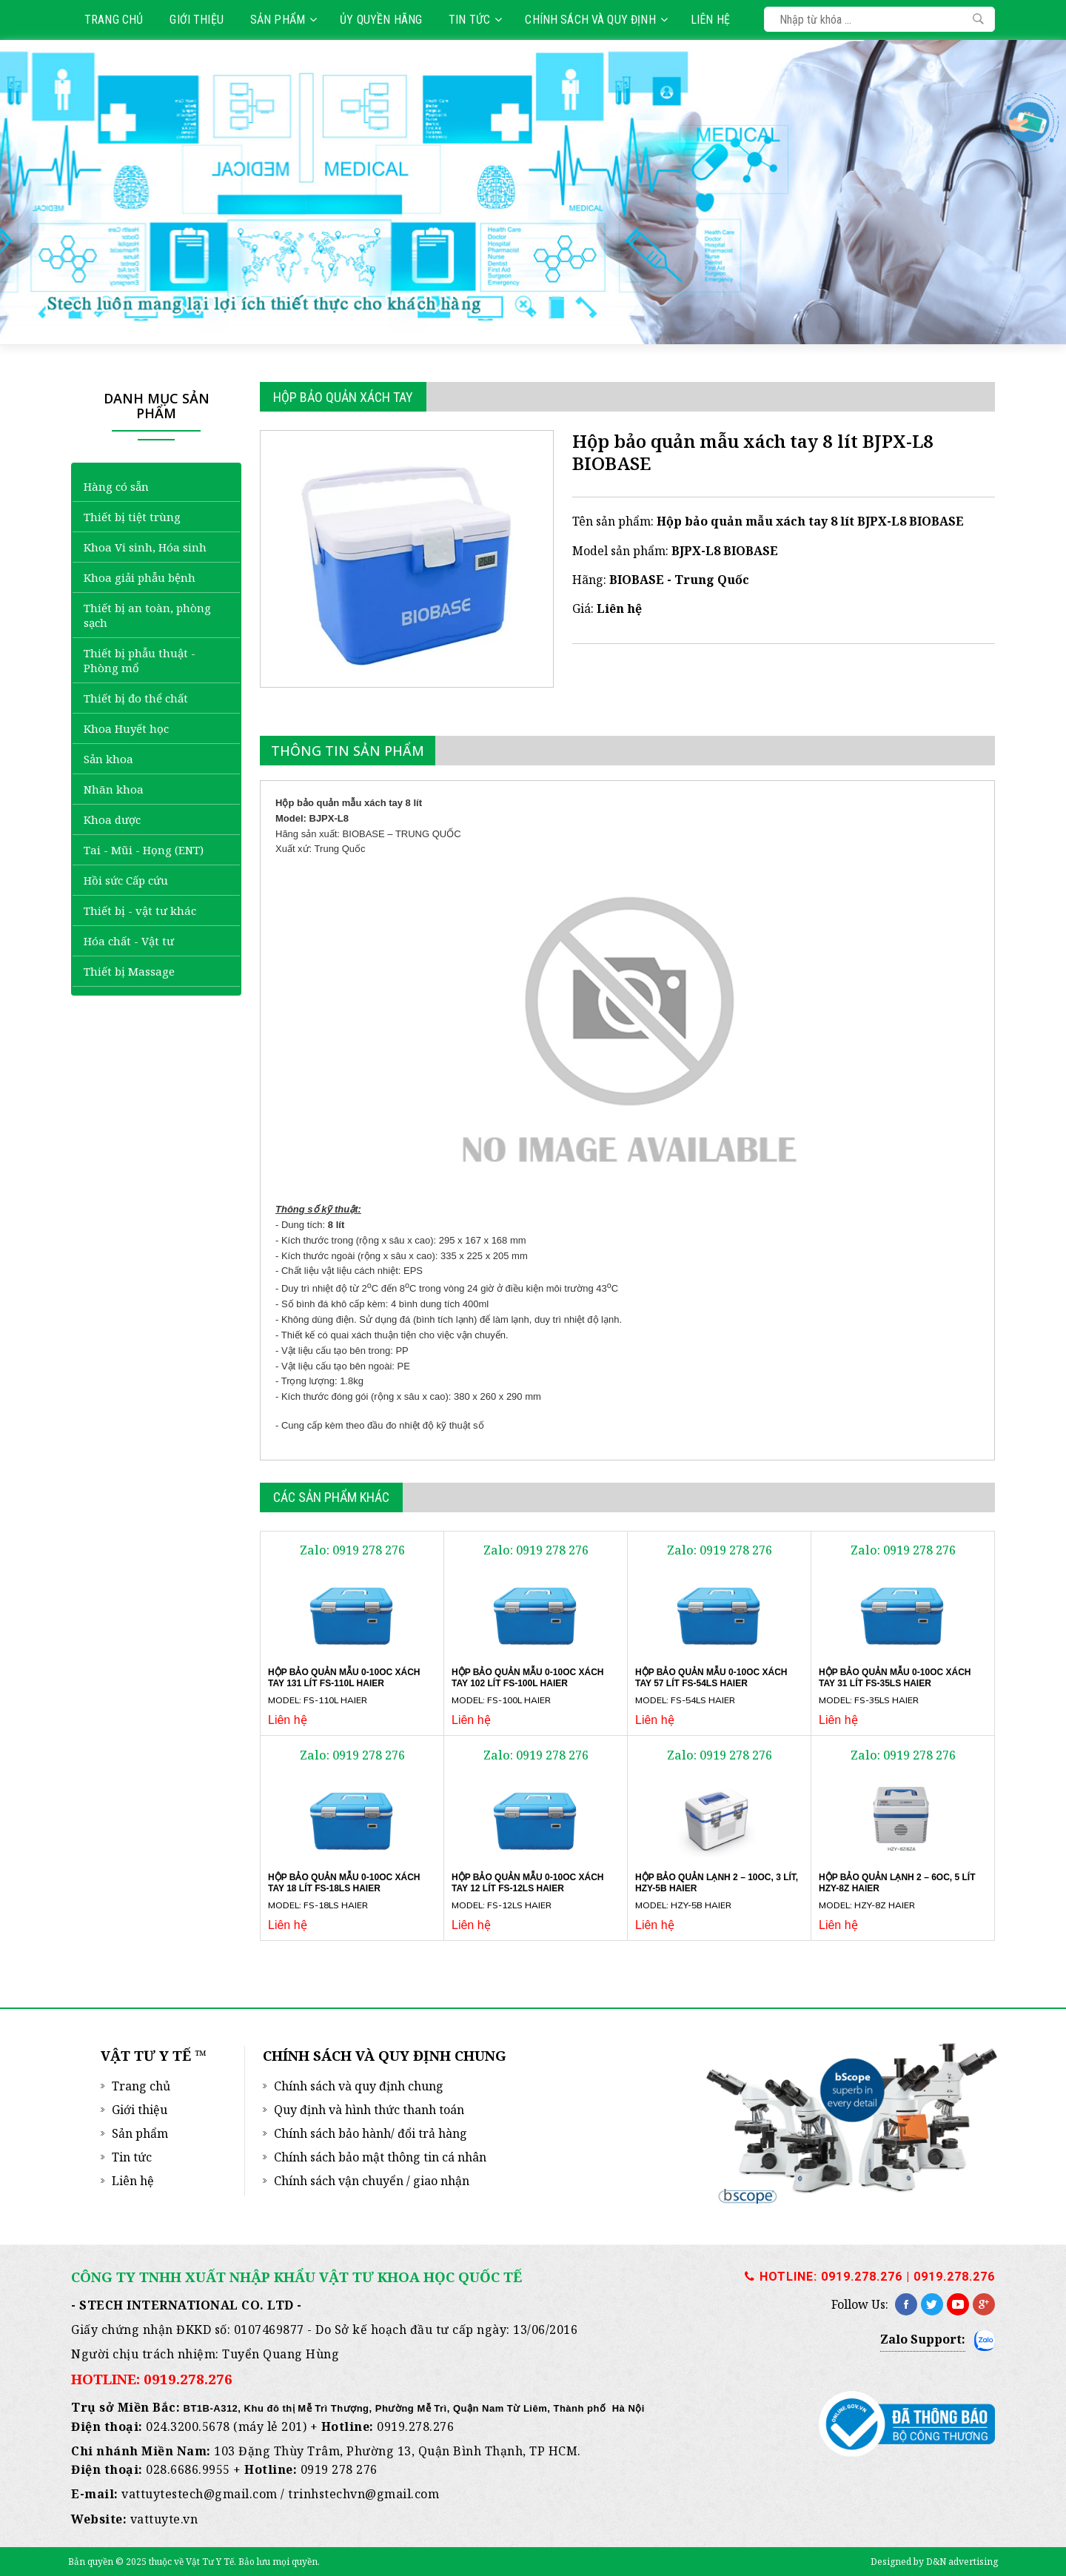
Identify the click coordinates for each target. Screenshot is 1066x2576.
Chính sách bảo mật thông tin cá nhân (380, 2157)
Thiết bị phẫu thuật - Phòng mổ (139, 660)
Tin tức (475, 20)
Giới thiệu (197, 20)
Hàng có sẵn (116, 486)
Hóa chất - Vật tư (129, 940)
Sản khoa (108, 758)
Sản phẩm (283, 20)
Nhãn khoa (114, 789)
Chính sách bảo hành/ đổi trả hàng (370, 2133)
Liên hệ (710, 20)
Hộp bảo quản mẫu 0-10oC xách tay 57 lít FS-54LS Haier (711, 1677)
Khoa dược (112, 819)
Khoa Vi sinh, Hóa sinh (145, 547)
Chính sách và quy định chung (358, 2086)
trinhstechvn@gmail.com (363, 2494)
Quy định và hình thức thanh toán (369, 2110)
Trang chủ (113, 20)
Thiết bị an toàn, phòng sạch (147, 615)
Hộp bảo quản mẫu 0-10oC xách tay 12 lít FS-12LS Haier (527, 1883)
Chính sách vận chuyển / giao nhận (371, 2181)
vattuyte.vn (164, 2519)
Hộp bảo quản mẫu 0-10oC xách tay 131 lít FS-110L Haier (344, 1677)
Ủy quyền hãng (381, 20)
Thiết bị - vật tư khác (140, 910)
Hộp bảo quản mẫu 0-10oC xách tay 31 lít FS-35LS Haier (895, 1677)
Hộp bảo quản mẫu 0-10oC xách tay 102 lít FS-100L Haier (527, 1677)
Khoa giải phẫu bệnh (139, 577)
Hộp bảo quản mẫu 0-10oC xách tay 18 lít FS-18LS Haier (344, 1883)
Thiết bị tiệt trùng (132, 516)
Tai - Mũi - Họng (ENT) (144, 849)
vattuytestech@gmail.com (199, 2494)
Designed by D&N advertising (934, 2561)
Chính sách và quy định (596, 20)
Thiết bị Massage (129, 971)
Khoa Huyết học (126, 728)
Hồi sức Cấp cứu (126, 880)
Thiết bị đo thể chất (136, 698)
